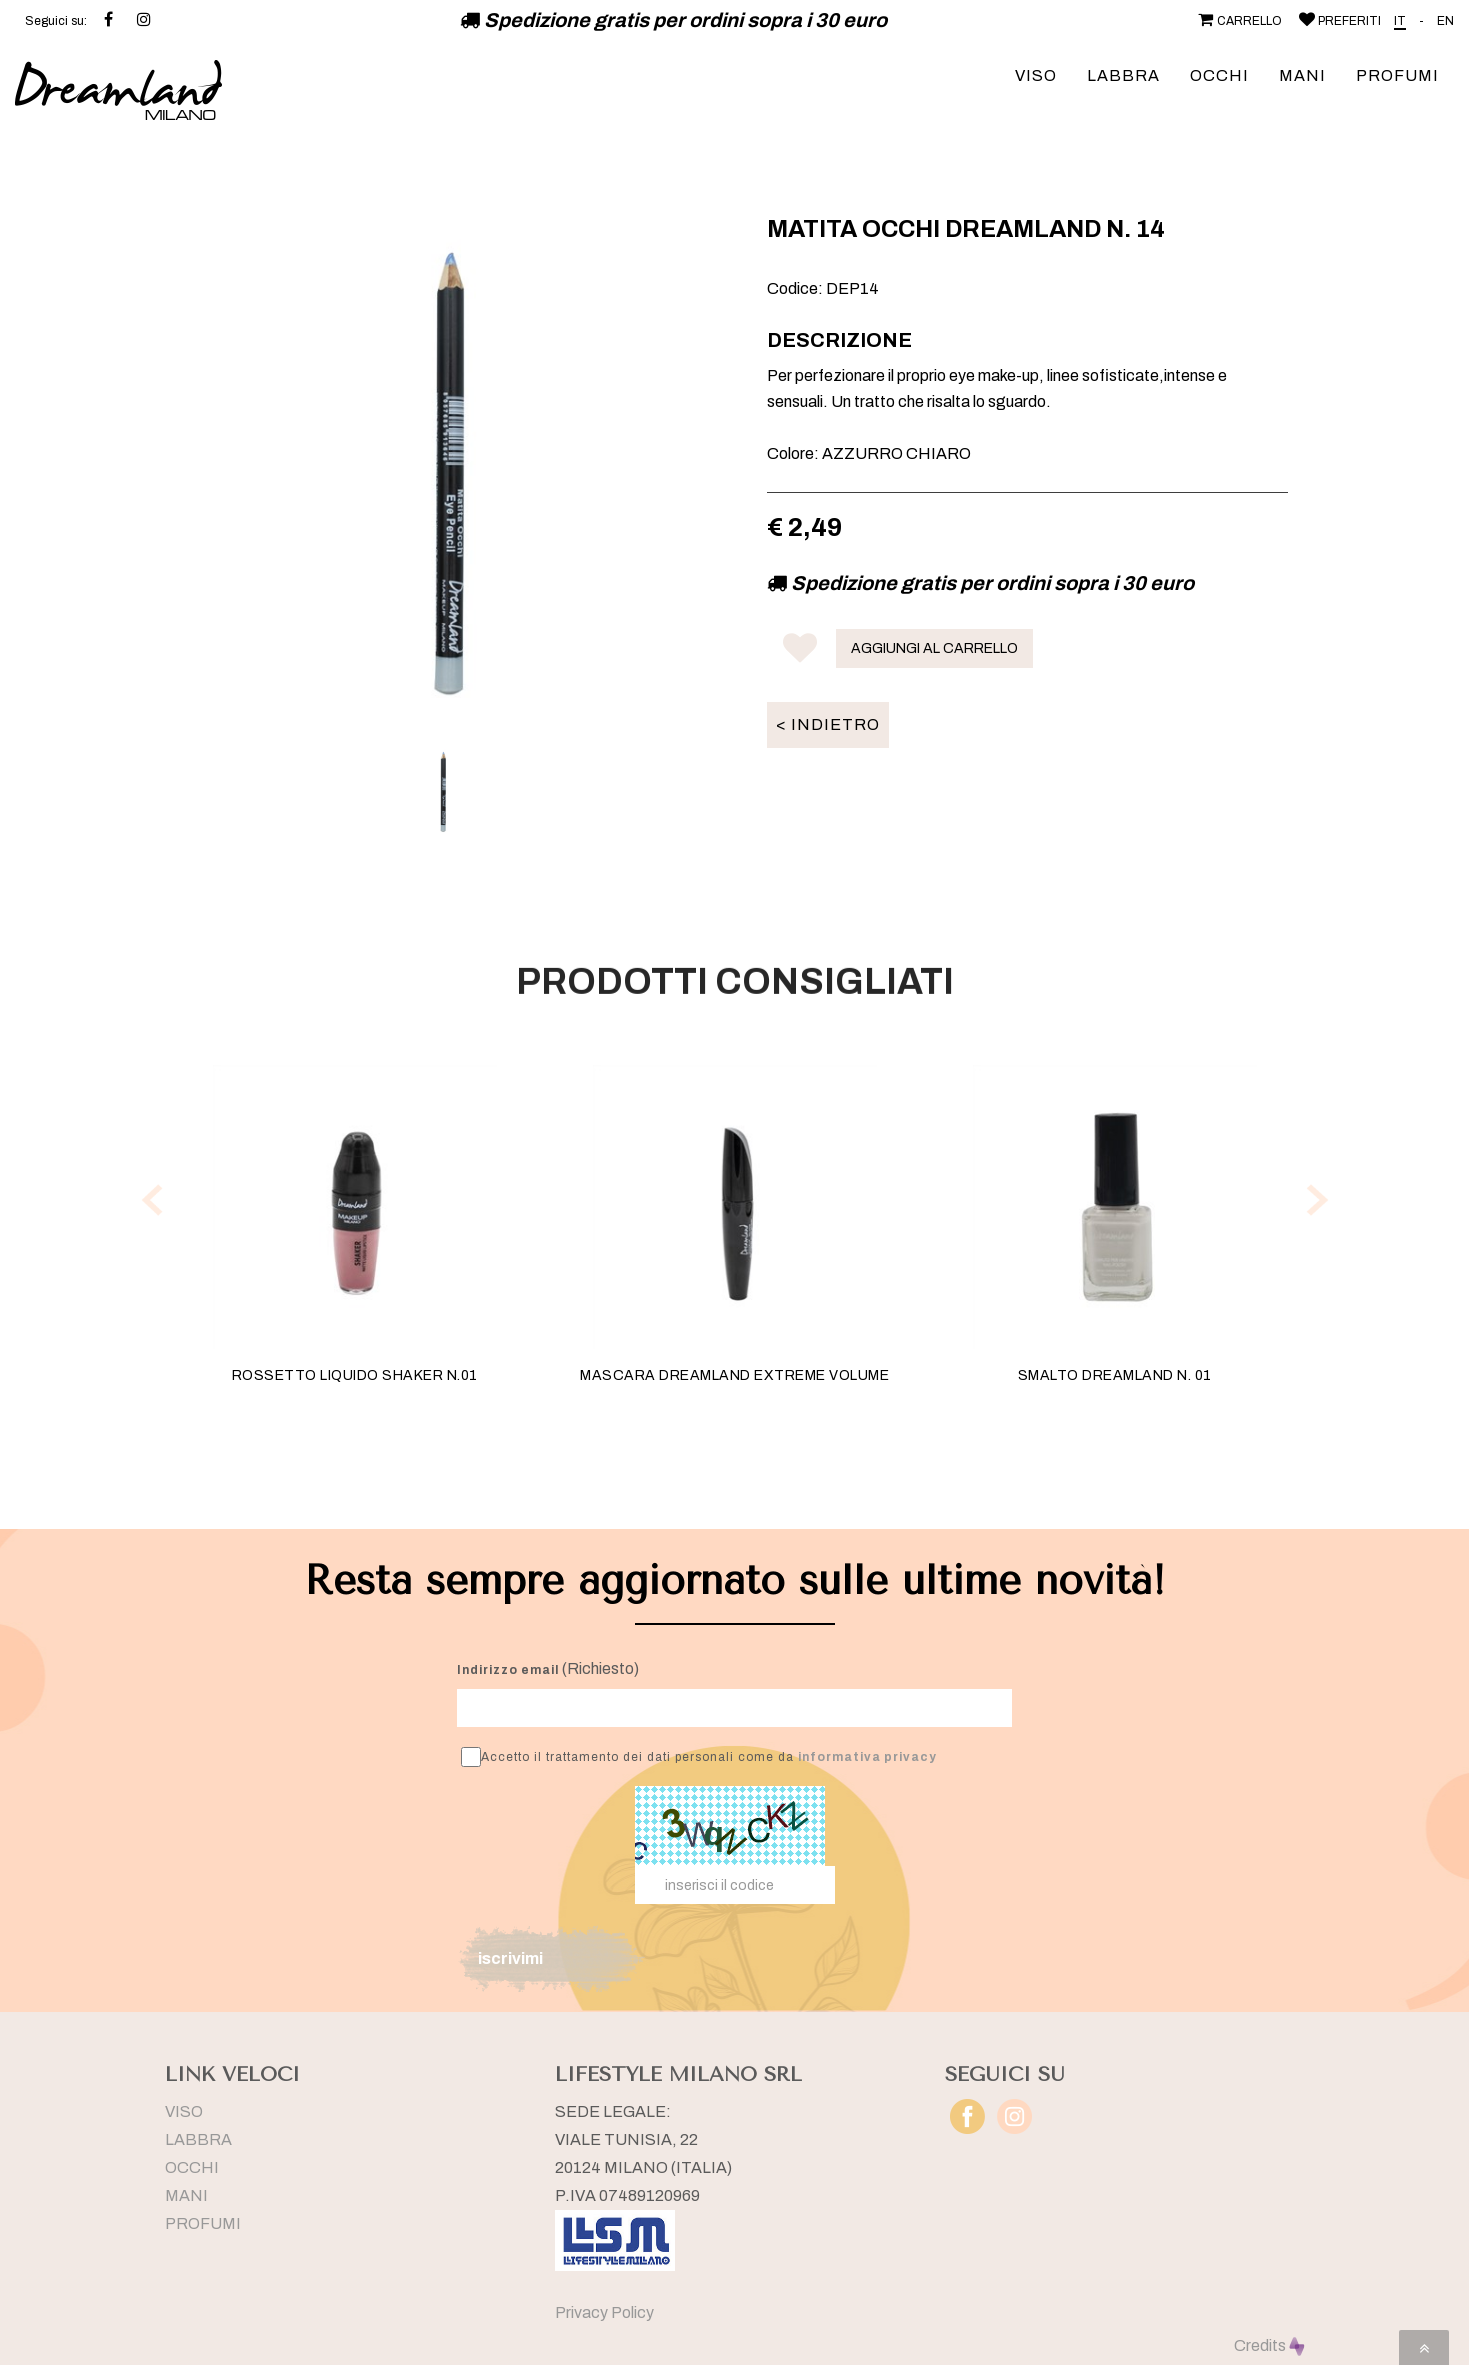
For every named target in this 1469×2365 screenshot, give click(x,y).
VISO (1036, 75)
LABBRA (1123, 75)
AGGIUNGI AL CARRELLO (934, 648)
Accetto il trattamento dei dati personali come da (699, 1757)
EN (1445, 21)
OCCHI (1219, 75)
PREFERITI (1338, 21)
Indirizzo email (508, 1670)
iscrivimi (510, 1958)
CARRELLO (1238, 21)
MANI (1302, 75)
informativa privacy (867, 1757)
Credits (1269, 2345)
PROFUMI (1397, 75)
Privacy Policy (604, 2312)
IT (1400, 21)
